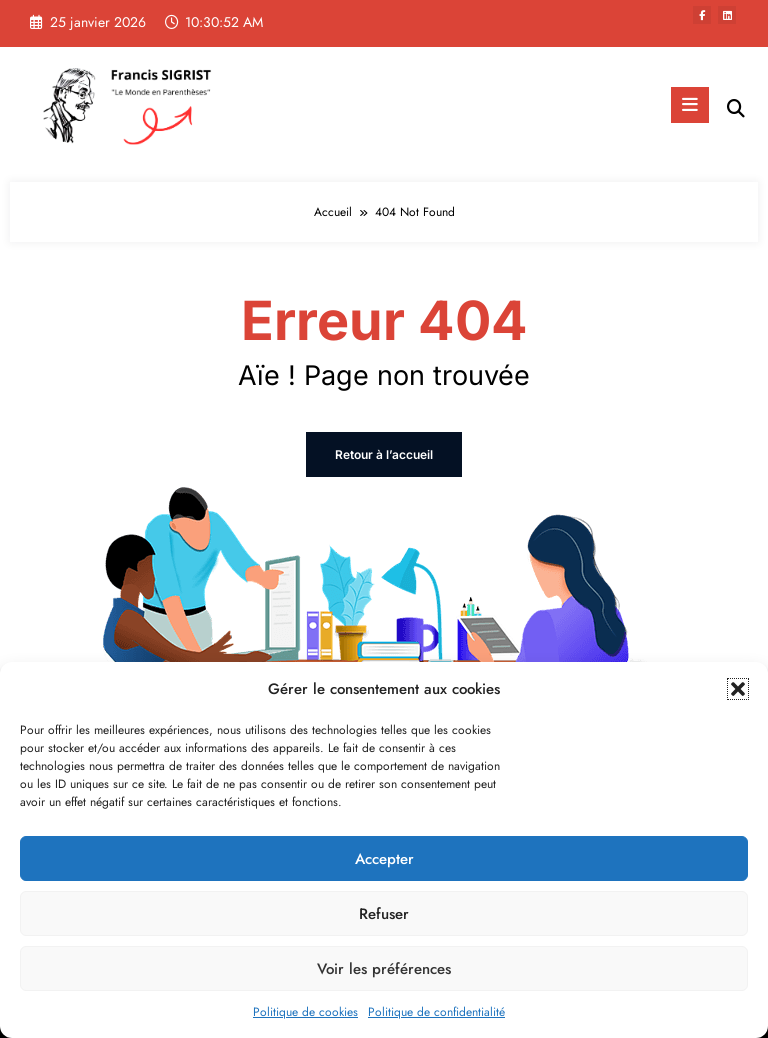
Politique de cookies (305, 1012)
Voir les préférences (384, 969)
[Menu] (690, 105)
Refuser (384, 914)
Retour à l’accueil (384, 454)
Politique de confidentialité (436, 1012)
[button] (738, 689)
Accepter (384, 859)
